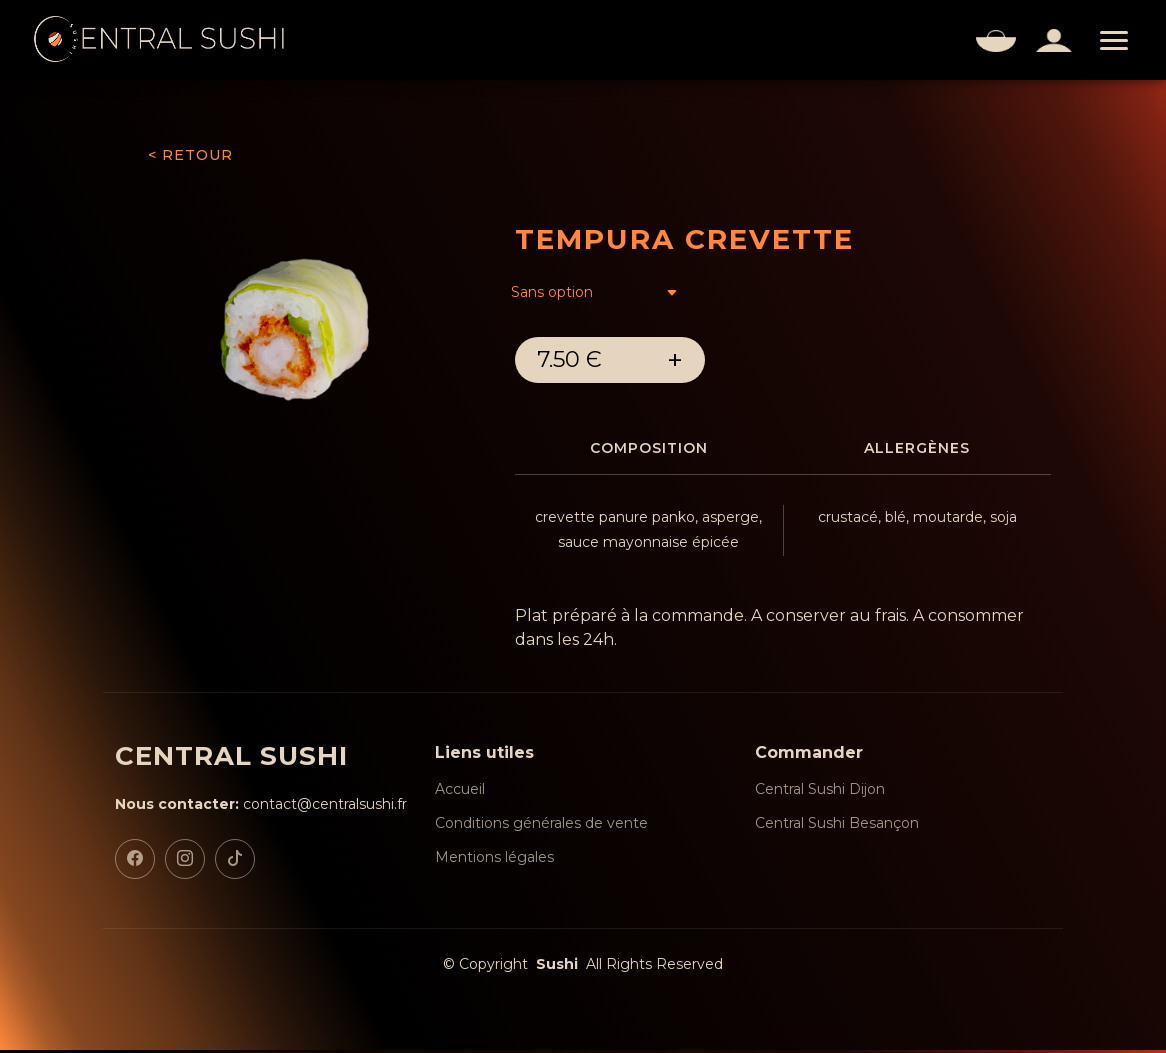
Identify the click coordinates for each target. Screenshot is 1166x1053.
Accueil (460, 792)
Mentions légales (494, 860)
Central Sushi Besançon (837, 826)
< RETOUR (190, 155)
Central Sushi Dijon (820, 792)
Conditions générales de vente (541, 826)
